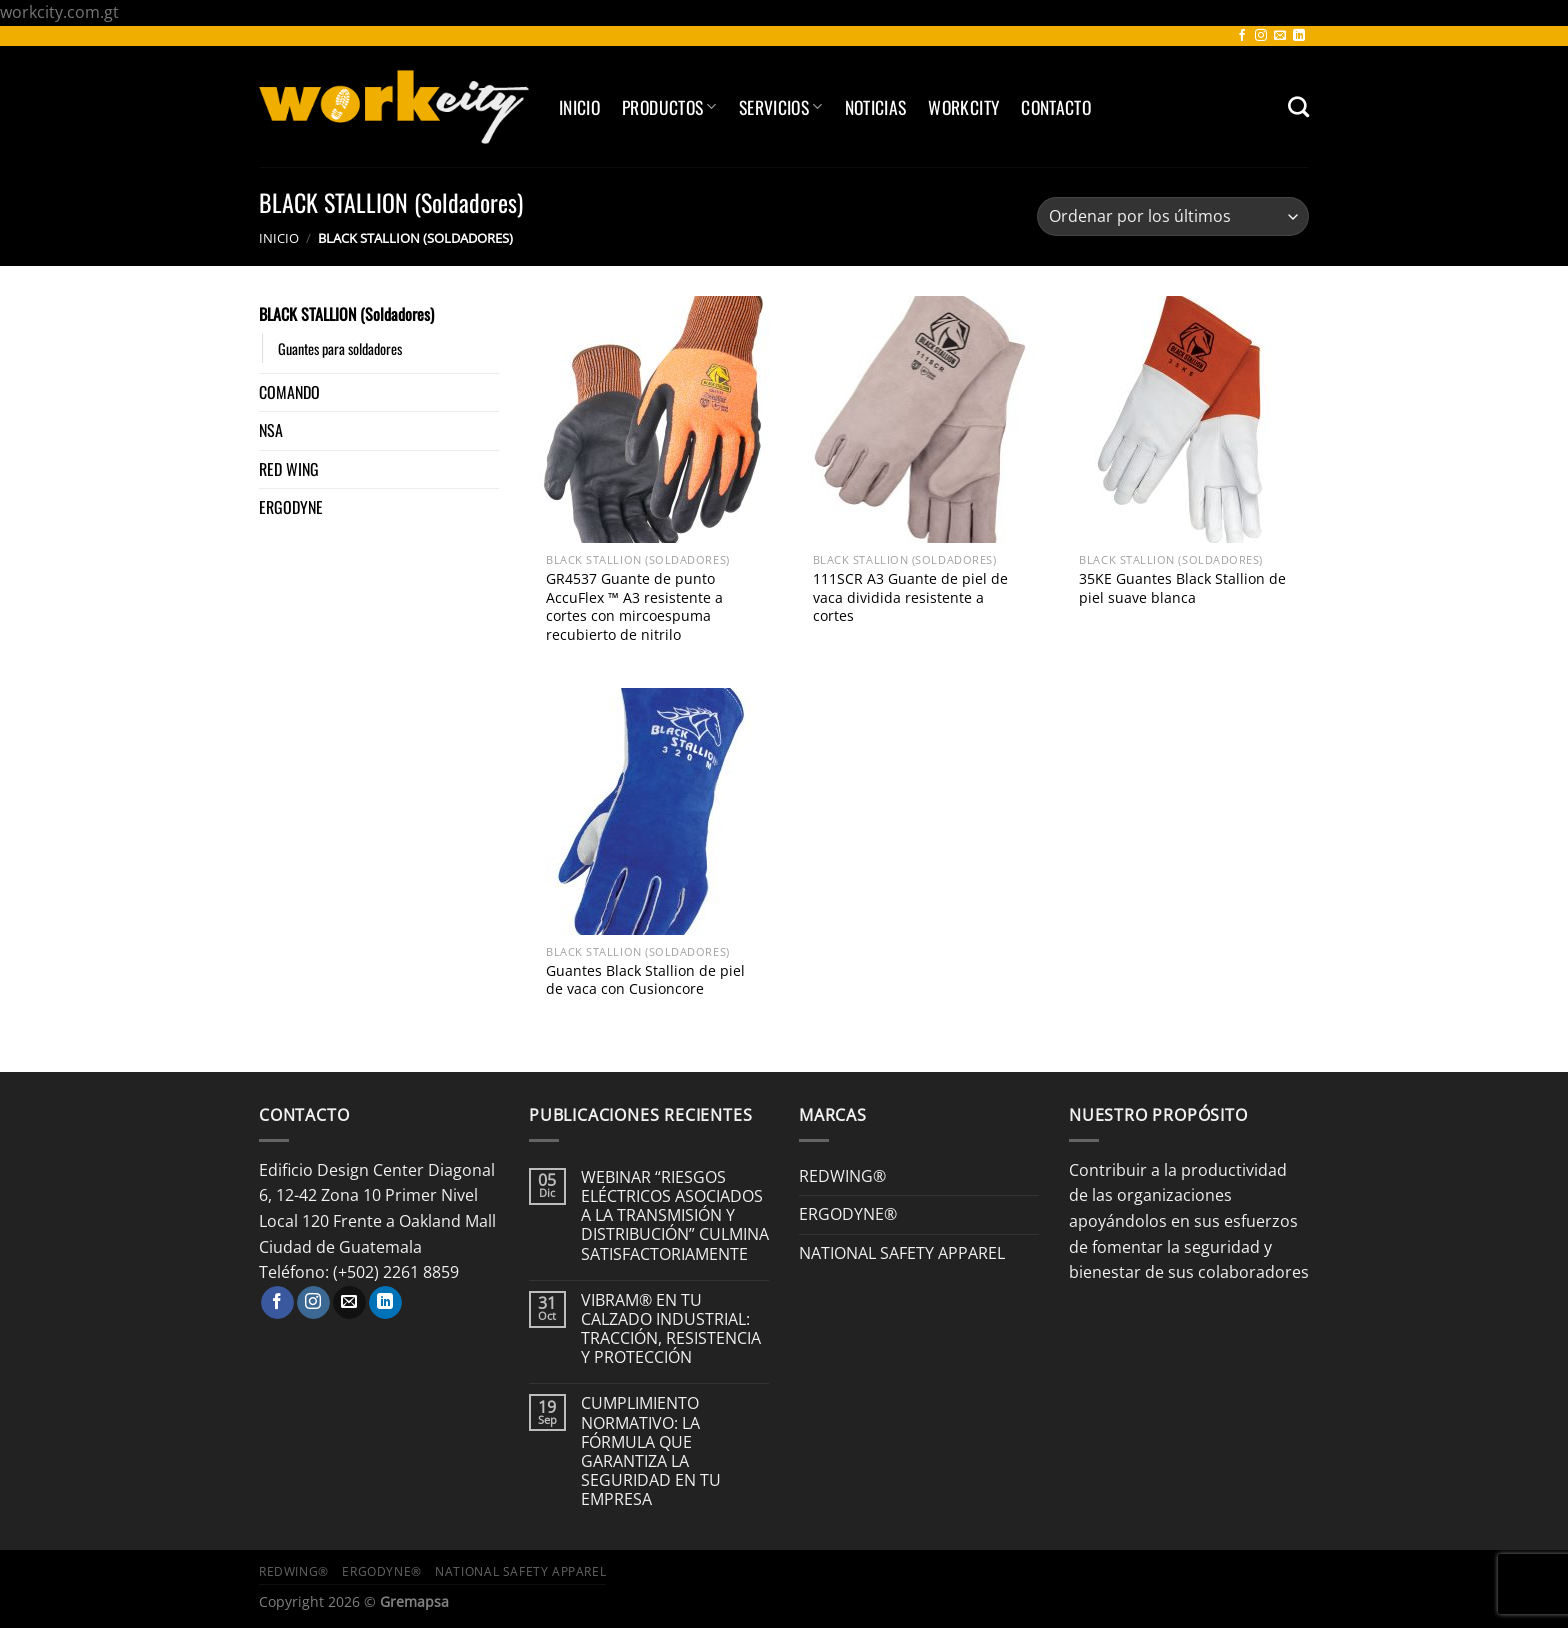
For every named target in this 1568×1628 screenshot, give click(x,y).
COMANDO (289, 392)
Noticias (876, 107)
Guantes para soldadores (340, 348)
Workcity (963, 107)
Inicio (579, 107)
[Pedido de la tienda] (1173, 216)
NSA (271, 430)
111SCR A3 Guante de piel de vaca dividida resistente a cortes (910, 597)
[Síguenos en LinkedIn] (1299, 36)
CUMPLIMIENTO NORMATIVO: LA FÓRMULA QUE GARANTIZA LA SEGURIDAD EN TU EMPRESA (651, 1451)
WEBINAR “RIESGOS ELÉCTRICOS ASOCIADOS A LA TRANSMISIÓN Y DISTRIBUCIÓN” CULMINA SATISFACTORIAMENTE (675, 1216)
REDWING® (842, 1176)
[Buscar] (1298, 106)
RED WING (289, 469)
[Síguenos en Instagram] (1261, 36)
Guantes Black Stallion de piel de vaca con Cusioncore (645, 980)
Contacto (1056, 107)
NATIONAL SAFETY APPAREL (902, 1253)
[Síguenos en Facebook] (1242, 36)
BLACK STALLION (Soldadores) (346, 314)
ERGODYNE (291, 507)
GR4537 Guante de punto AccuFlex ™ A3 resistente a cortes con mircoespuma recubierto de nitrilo (634, 607)
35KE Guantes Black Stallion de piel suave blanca (1182, 588)
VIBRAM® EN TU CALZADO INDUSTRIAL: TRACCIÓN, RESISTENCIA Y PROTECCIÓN (671, 1329)
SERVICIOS (781, 107)
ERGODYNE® (848, 1214)
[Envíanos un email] (1280, 36)
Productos (669, 107)
